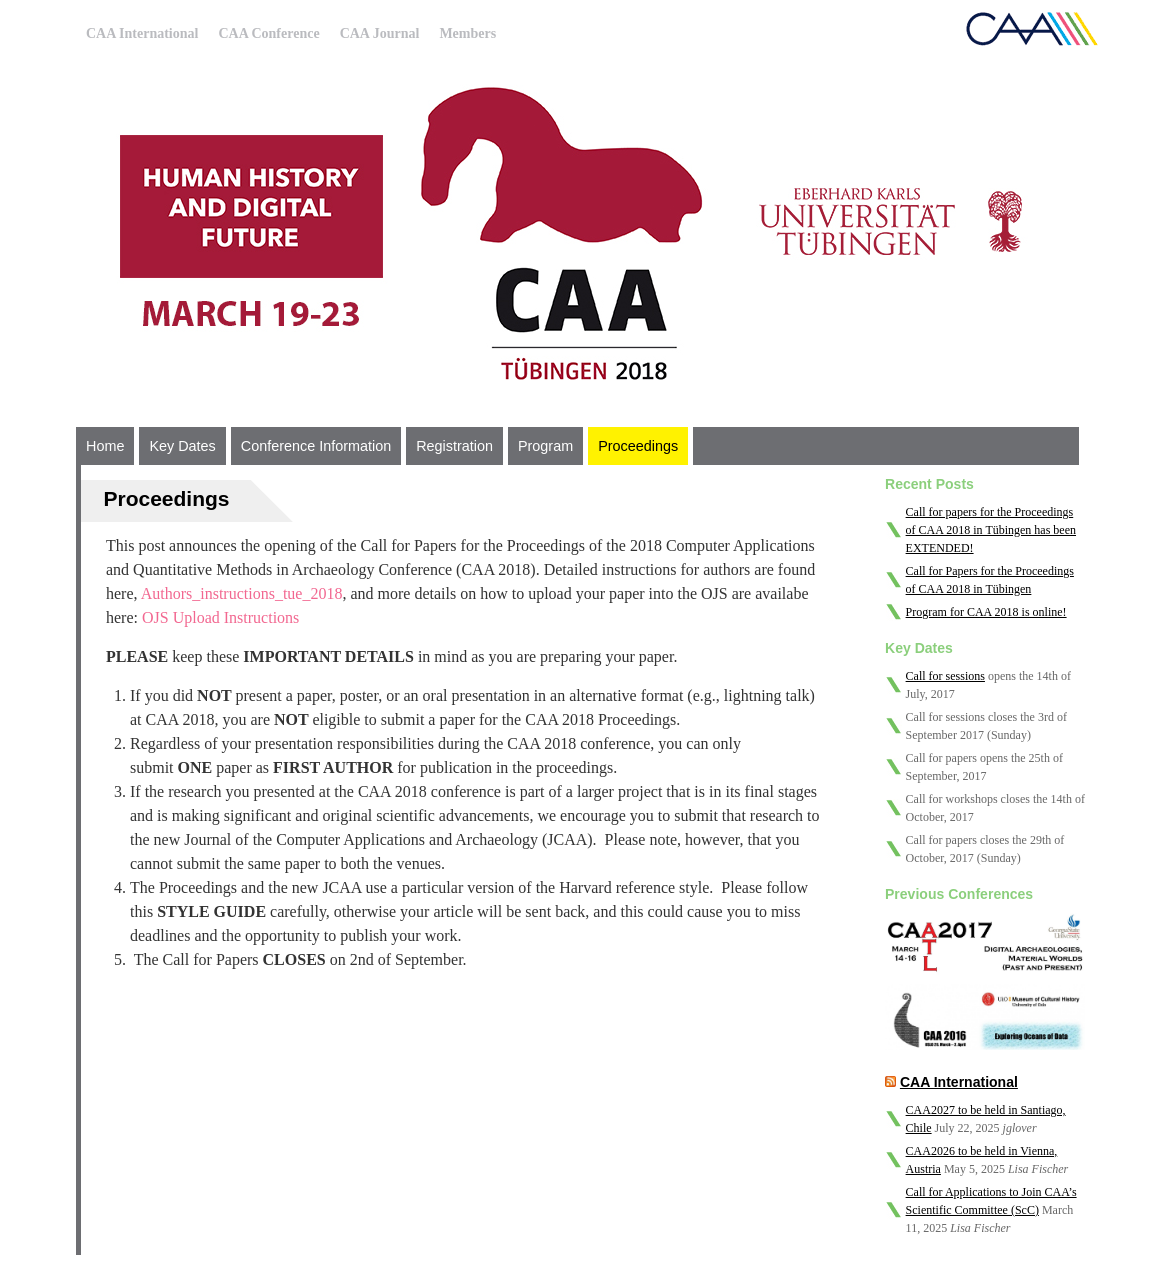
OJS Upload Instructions (220, 617)
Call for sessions (945, 676)
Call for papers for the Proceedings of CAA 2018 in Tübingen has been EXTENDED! (991, 530)
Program (545, 446)
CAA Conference (268, 33)
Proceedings (638, 446)
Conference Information (316, 446)
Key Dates (182, 446)
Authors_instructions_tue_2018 (242, 593)
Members (467, 33)
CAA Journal (380, 33)
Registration (454, 446)
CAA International (142, 33)
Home (105, 446)
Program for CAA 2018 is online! (986, 612)
